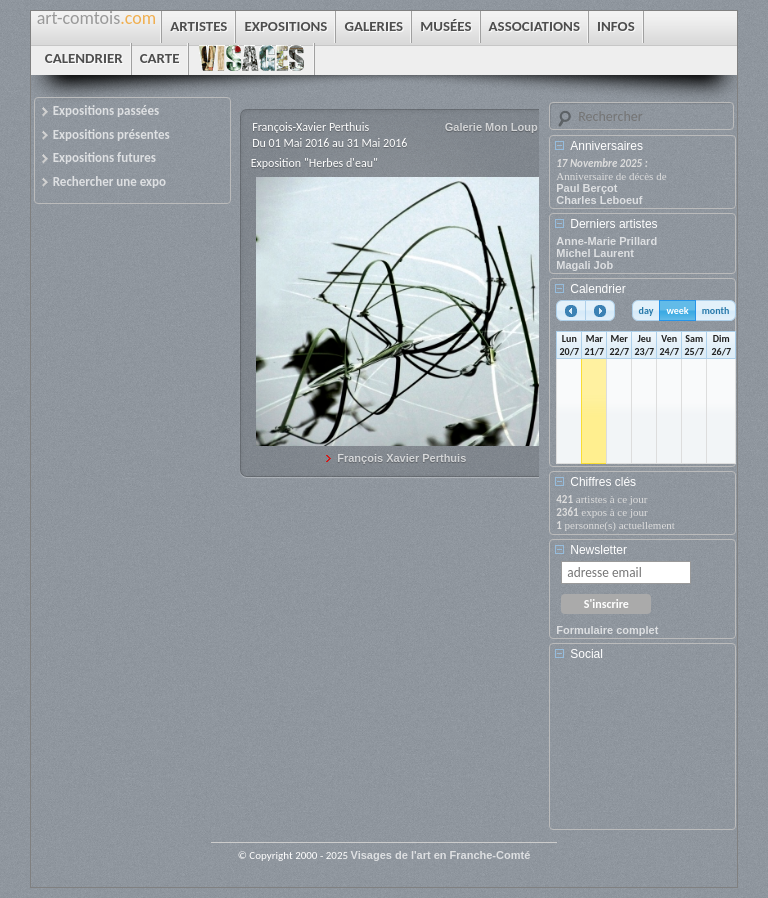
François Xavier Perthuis (401, 458)
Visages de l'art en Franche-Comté (441, 855)
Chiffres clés (603, 482)
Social (586, 654)
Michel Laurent (595, 253)
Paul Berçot (586, 188)
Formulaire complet (607, 630)
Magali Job (584, 265)
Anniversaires (606, 146)
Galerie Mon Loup (491, 127)
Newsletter (598, 550)
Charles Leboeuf (599, 200)
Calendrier (597, 289)
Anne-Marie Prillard (606, 241)
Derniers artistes (613, 224)
